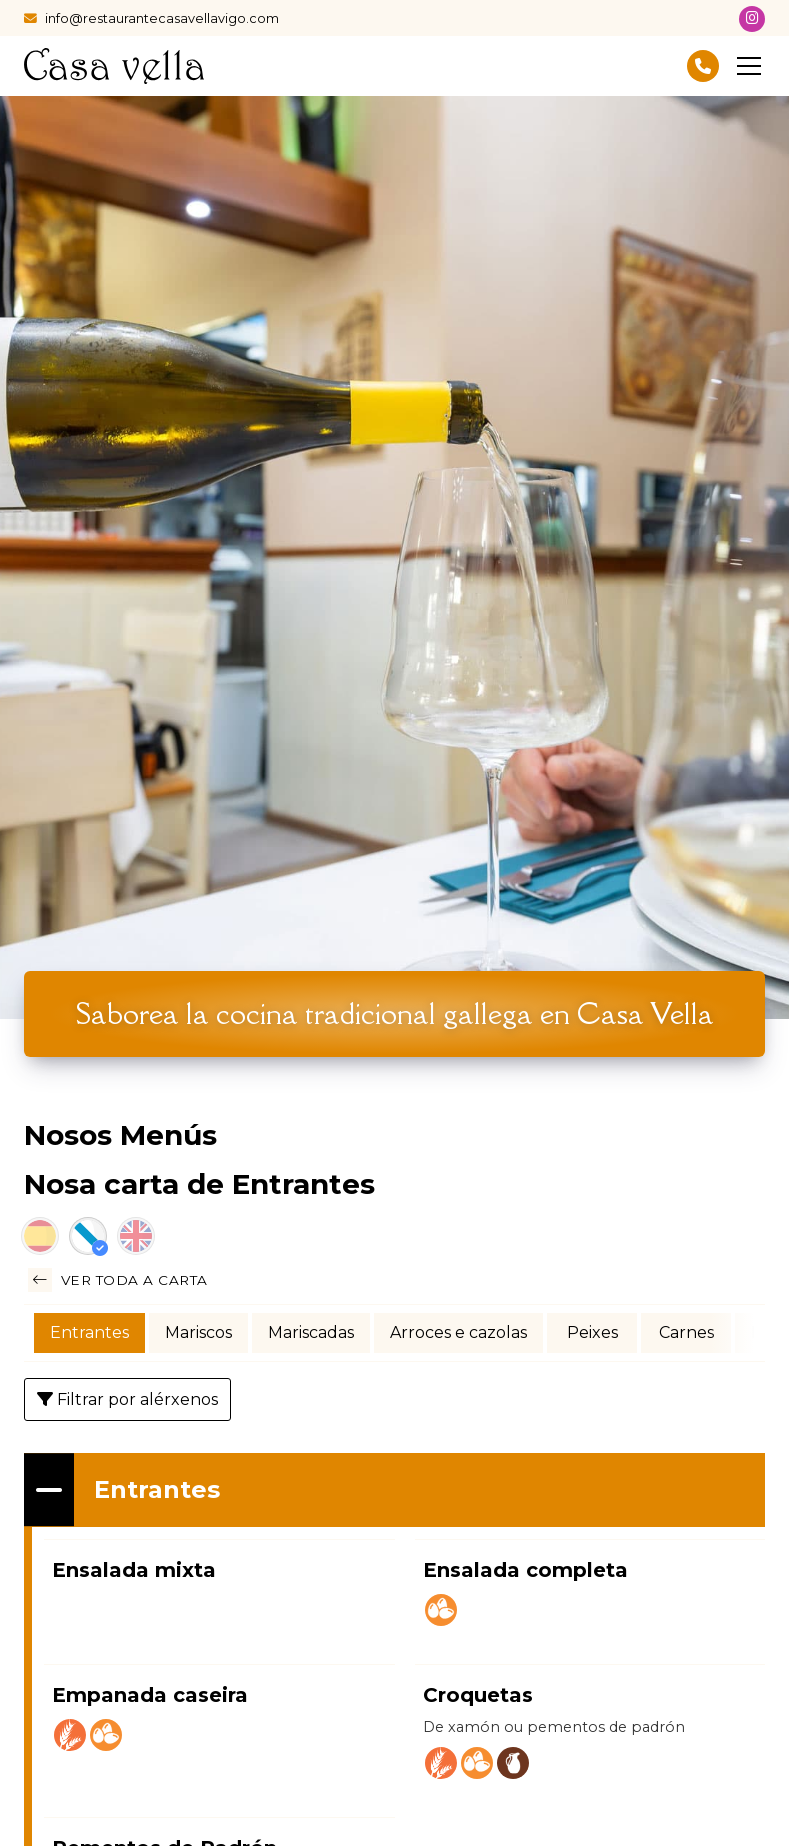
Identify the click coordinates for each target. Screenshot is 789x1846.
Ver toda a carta (118, 1280)
